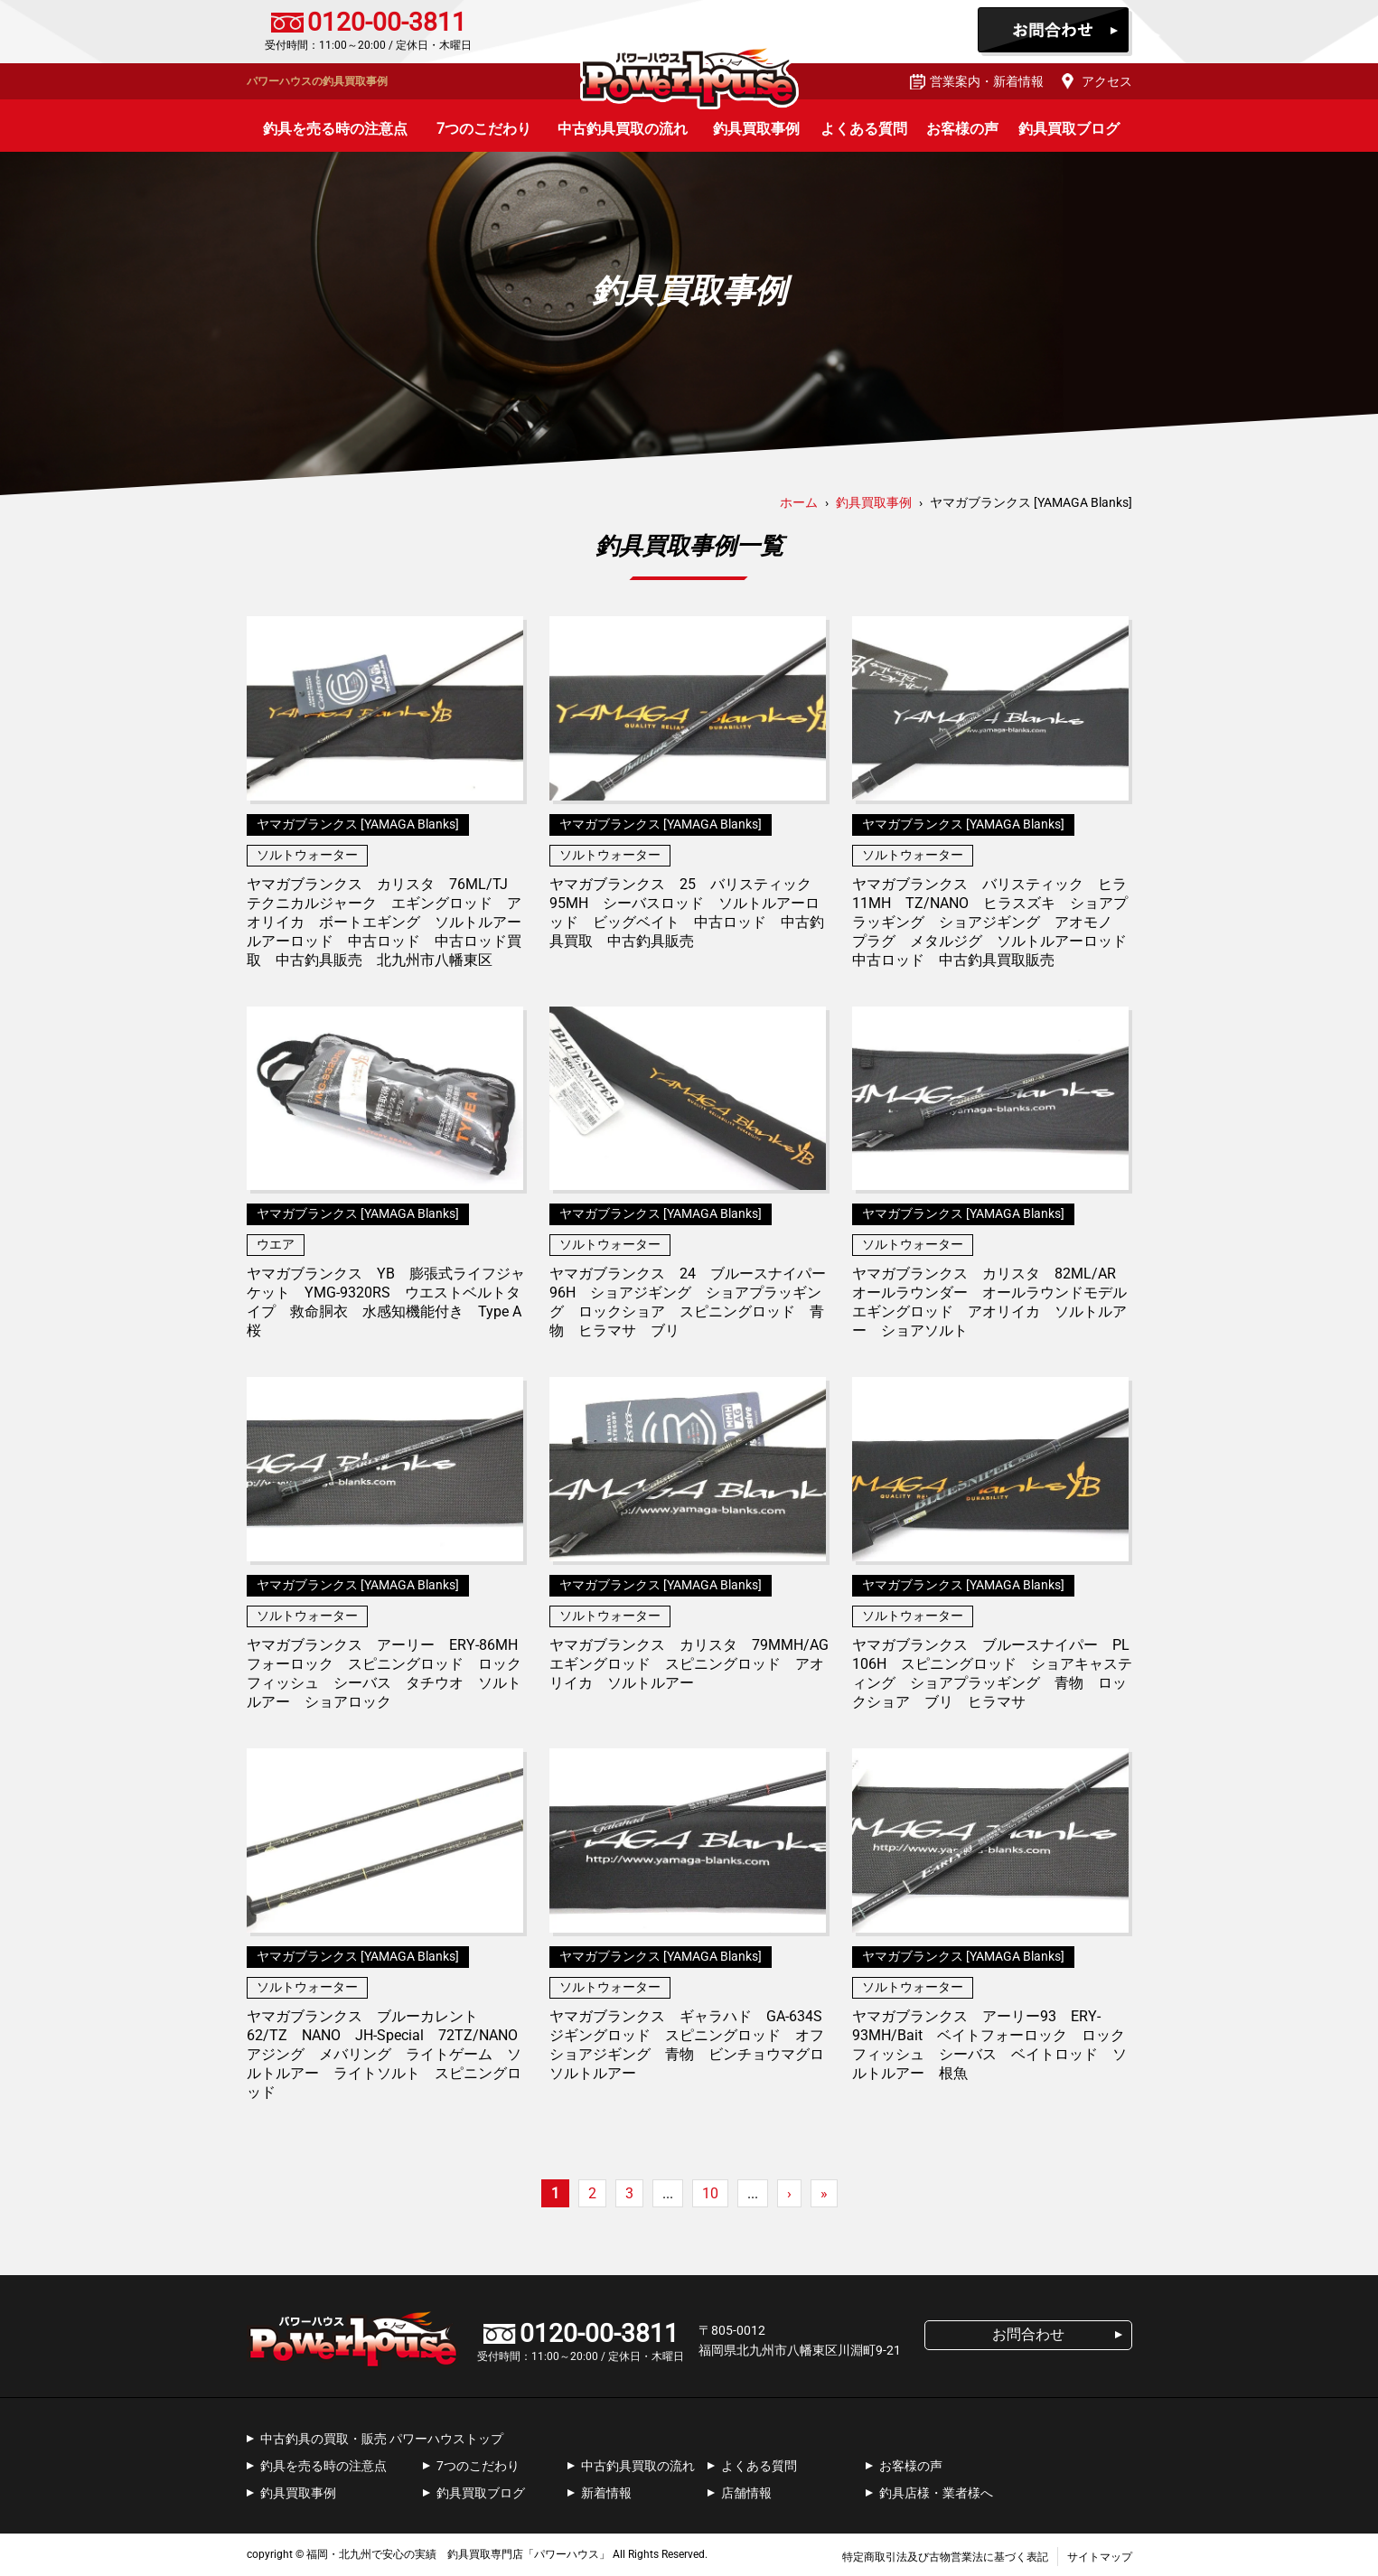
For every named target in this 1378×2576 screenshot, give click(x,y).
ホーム (799, 502)
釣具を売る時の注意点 (335, 128)
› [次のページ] (789, 2193)
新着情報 (606, 2493)
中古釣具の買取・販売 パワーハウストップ (381, 2438)
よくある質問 (863, 128)
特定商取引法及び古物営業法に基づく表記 (945, 2557)
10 (710, 2193)
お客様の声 (962, 128)
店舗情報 (746, 2493)
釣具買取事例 (756, 128)
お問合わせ (1055, 31)
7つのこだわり (483, 128)
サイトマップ (1099, 2557)
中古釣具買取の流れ (623, 128)
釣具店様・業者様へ (936, 2493)
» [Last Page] (824, 2193)
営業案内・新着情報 (987, 81)
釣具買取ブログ (1069, 128)
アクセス (1107, 81)
